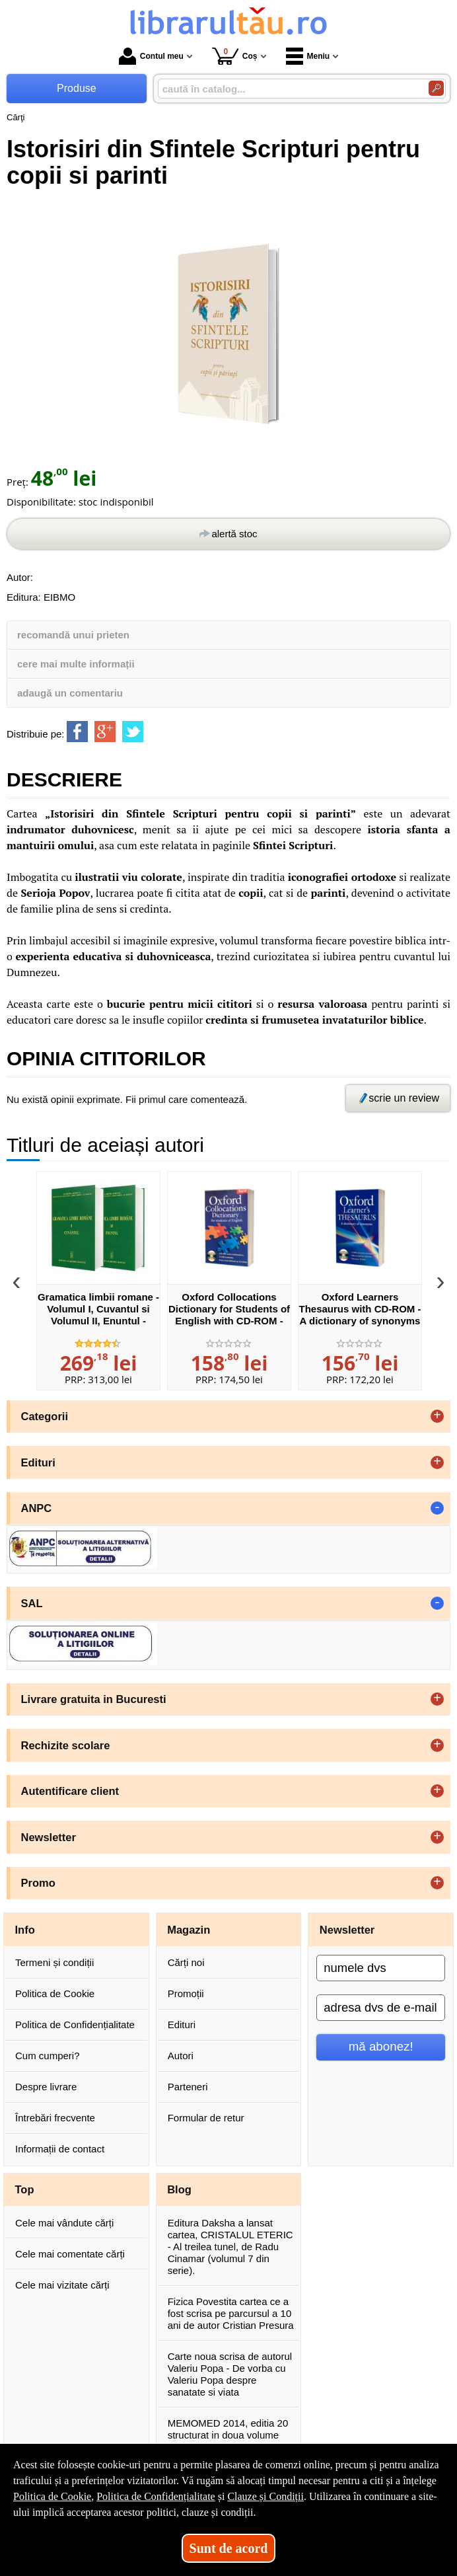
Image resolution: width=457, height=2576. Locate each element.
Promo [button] (38, 1883)
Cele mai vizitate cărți (62, 2285)
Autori (180, 2055)
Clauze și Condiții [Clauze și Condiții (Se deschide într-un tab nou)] (265, 2496)
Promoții (186, 1993)
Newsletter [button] (48, 1837)
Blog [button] (179, 2189)
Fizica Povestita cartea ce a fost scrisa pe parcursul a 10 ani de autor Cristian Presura (231, 2313)
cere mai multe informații (76, 663)
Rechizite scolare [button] (65, 1745)
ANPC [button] (36, 1508)
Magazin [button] (188, 1930)
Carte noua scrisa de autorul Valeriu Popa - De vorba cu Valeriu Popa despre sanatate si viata (230, 2374)
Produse (76, 88)
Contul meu (151, 56)
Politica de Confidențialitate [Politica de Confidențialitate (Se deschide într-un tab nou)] (155, 2496)
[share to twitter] (132, 731)
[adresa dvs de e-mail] (380, 2007)
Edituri (182, 2024)
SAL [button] (32, 1603)
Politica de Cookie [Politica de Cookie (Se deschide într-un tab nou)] (52, 2496)
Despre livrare (46, 2086)
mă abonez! (381, 2046)
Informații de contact (59, 2148)
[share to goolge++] (105, 731)
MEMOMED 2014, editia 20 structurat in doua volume (228, 2429)
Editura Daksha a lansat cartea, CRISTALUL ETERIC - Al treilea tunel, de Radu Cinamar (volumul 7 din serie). (230, 2246)
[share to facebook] (77, 731)
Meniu (308, 56)
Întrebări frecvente (55, 2117)
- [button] (437, 1508)
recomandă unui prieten (73, 634)
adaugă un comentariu (70, 693)
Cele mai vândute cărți (64, 2222)
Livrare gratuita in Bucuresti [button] (93, 1699)
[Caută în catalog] (436, 88)
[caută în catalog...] (288, 89)
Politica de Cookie (54, 1993)
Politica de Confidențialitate (75, 2024)
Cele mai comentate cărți (70, 2253)
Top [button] (24, 2189)
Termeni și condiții (54, 1962)
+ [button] (437, 1416)
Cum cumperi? (47, 2055)
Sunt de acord (229, 2548)
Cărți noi (186, 1962)
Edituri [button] (38, 1462)
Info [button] (25, 1930)
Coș (235, 56)
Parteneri (188, 2086)
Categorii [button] (45, 1416)
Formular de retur (206, 2117)
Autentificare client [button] (70, 1791)
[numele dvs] (380, 1968)
